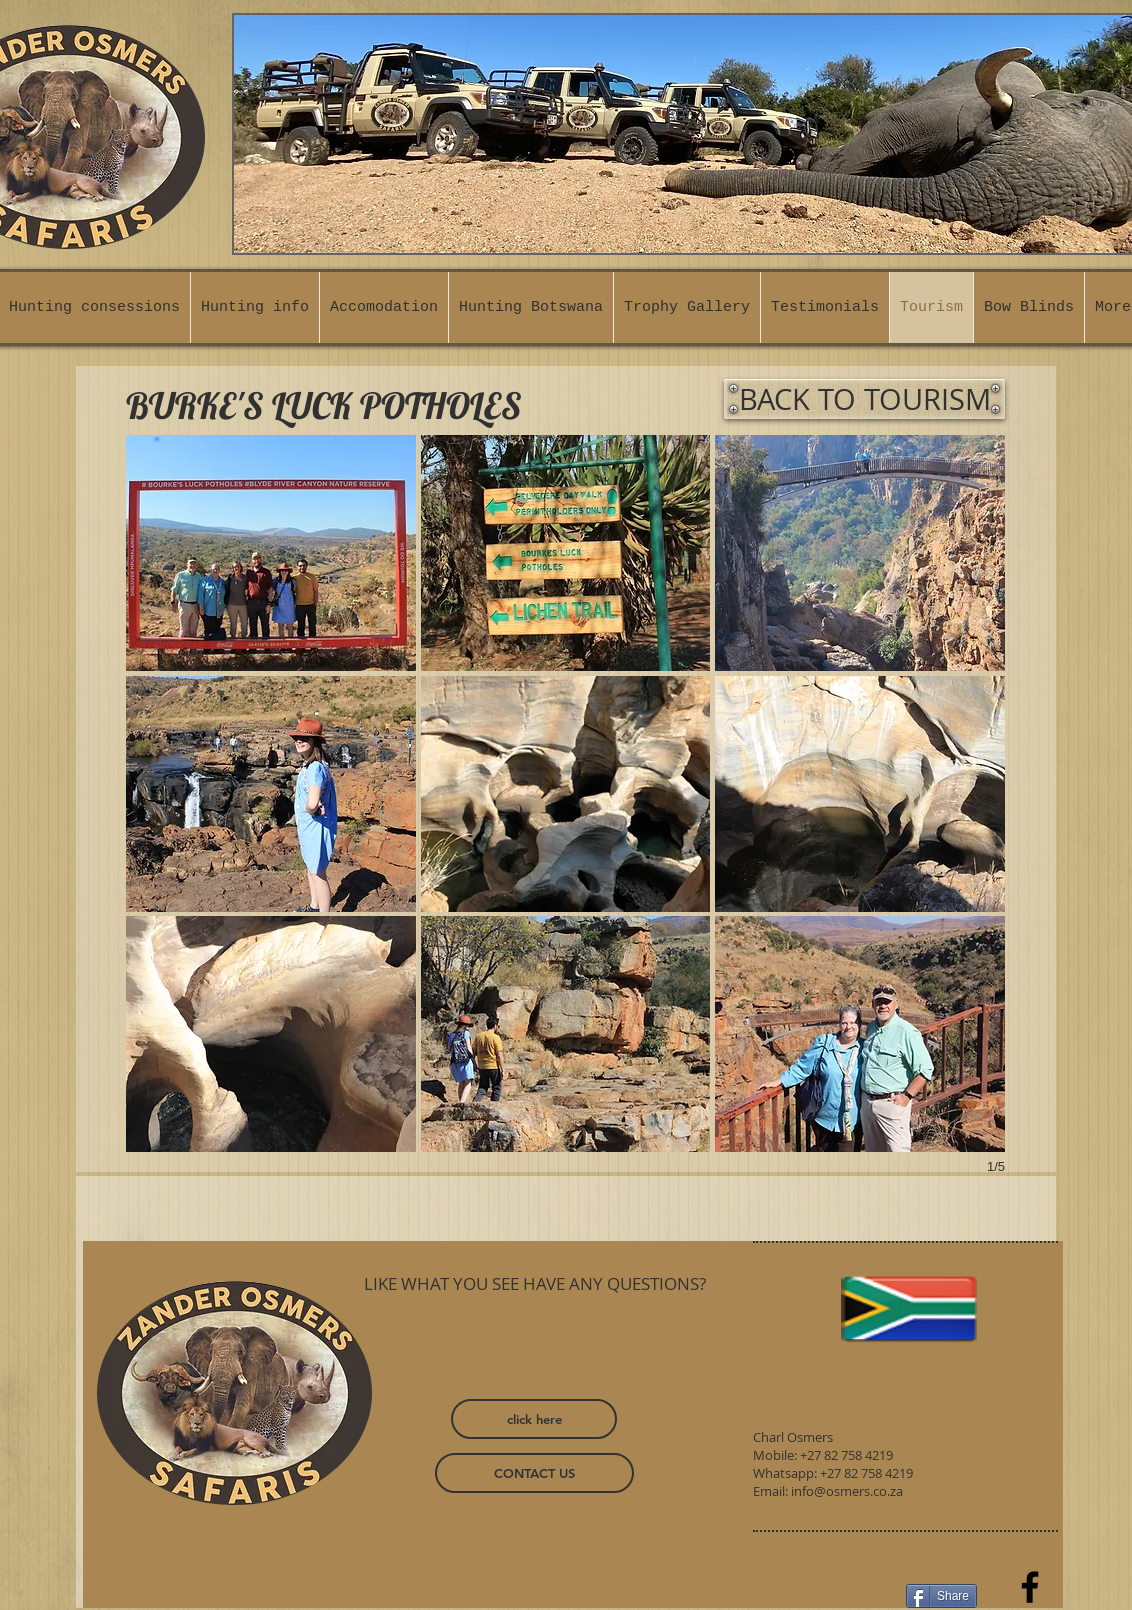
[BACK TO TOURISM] (864, 399)
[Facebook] (1030, 1587)
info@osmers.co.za (847, 1491)
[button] (271, 553)
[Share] (941, 1596)
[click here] (534, 1419)
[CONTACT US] (534, 1473)
